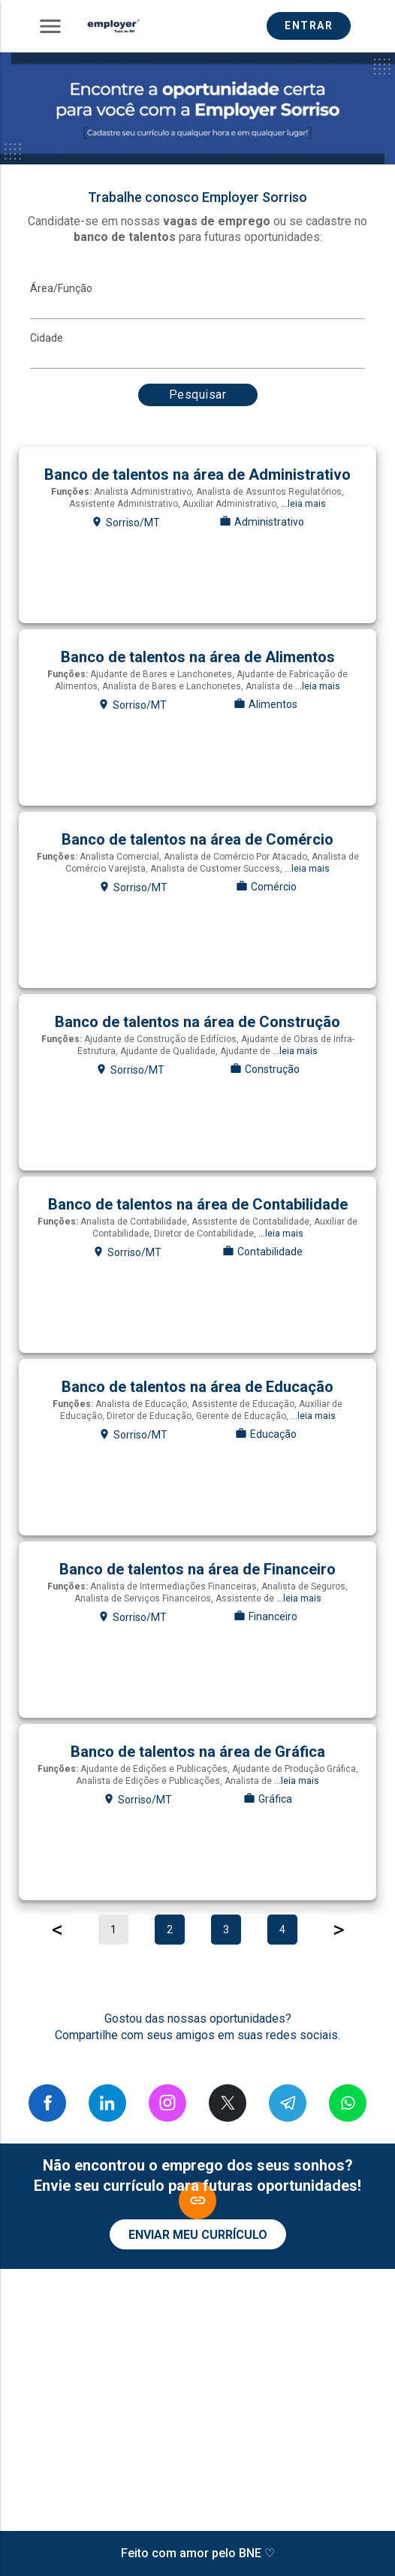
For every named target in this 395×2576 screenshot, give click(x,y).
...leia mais (303, 504)
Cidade (46, 338)
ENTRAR (309, 26)
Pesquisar (198, 394)
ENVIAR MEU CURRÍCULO (197, 2235)
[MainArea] (197, 308)
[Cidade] (197, 357)
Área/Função (61, 288)
